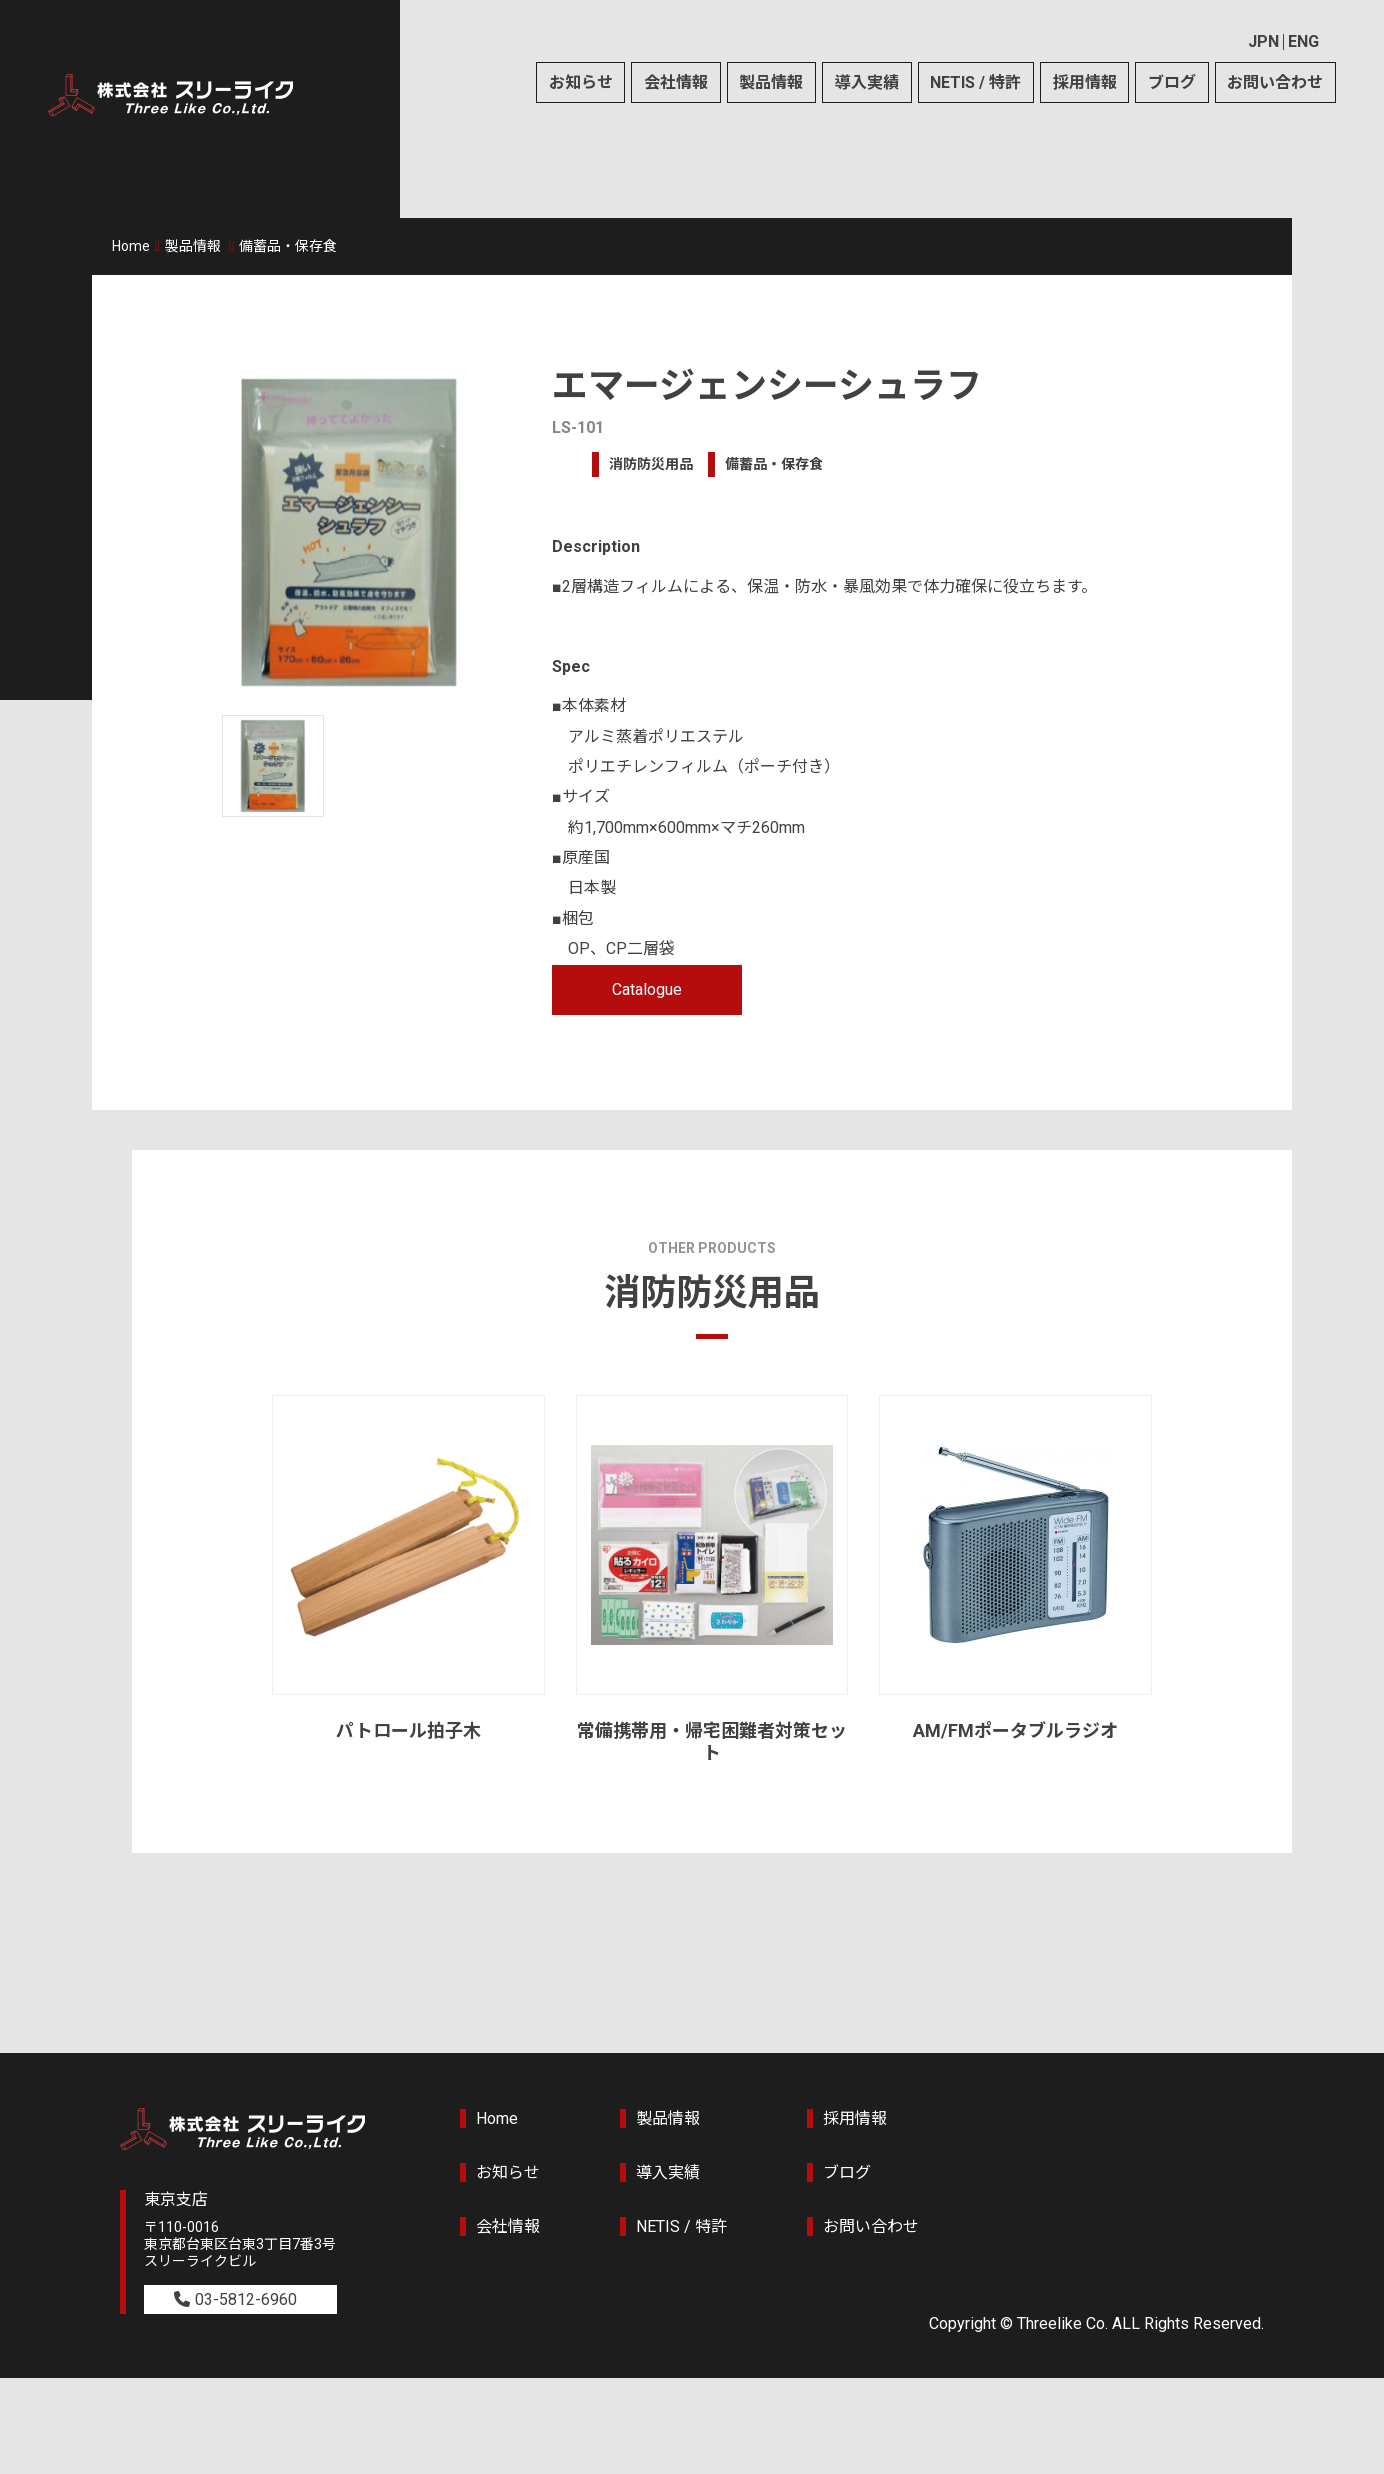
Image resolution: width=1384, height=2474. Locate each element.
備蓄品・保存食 (288, 246)
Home (131, 246)
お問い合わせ (1275, 82)
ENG (1303, 41)
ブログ (1172, 82)
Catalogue (647, 989)
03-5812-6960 (246, 2299)
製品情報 (771, 82)
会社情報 (676, 82)
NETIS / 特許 (975, 82)
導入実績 (867, 82)
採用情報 (1085, 82)
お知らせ (581, 82)
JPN (1263, 41)
